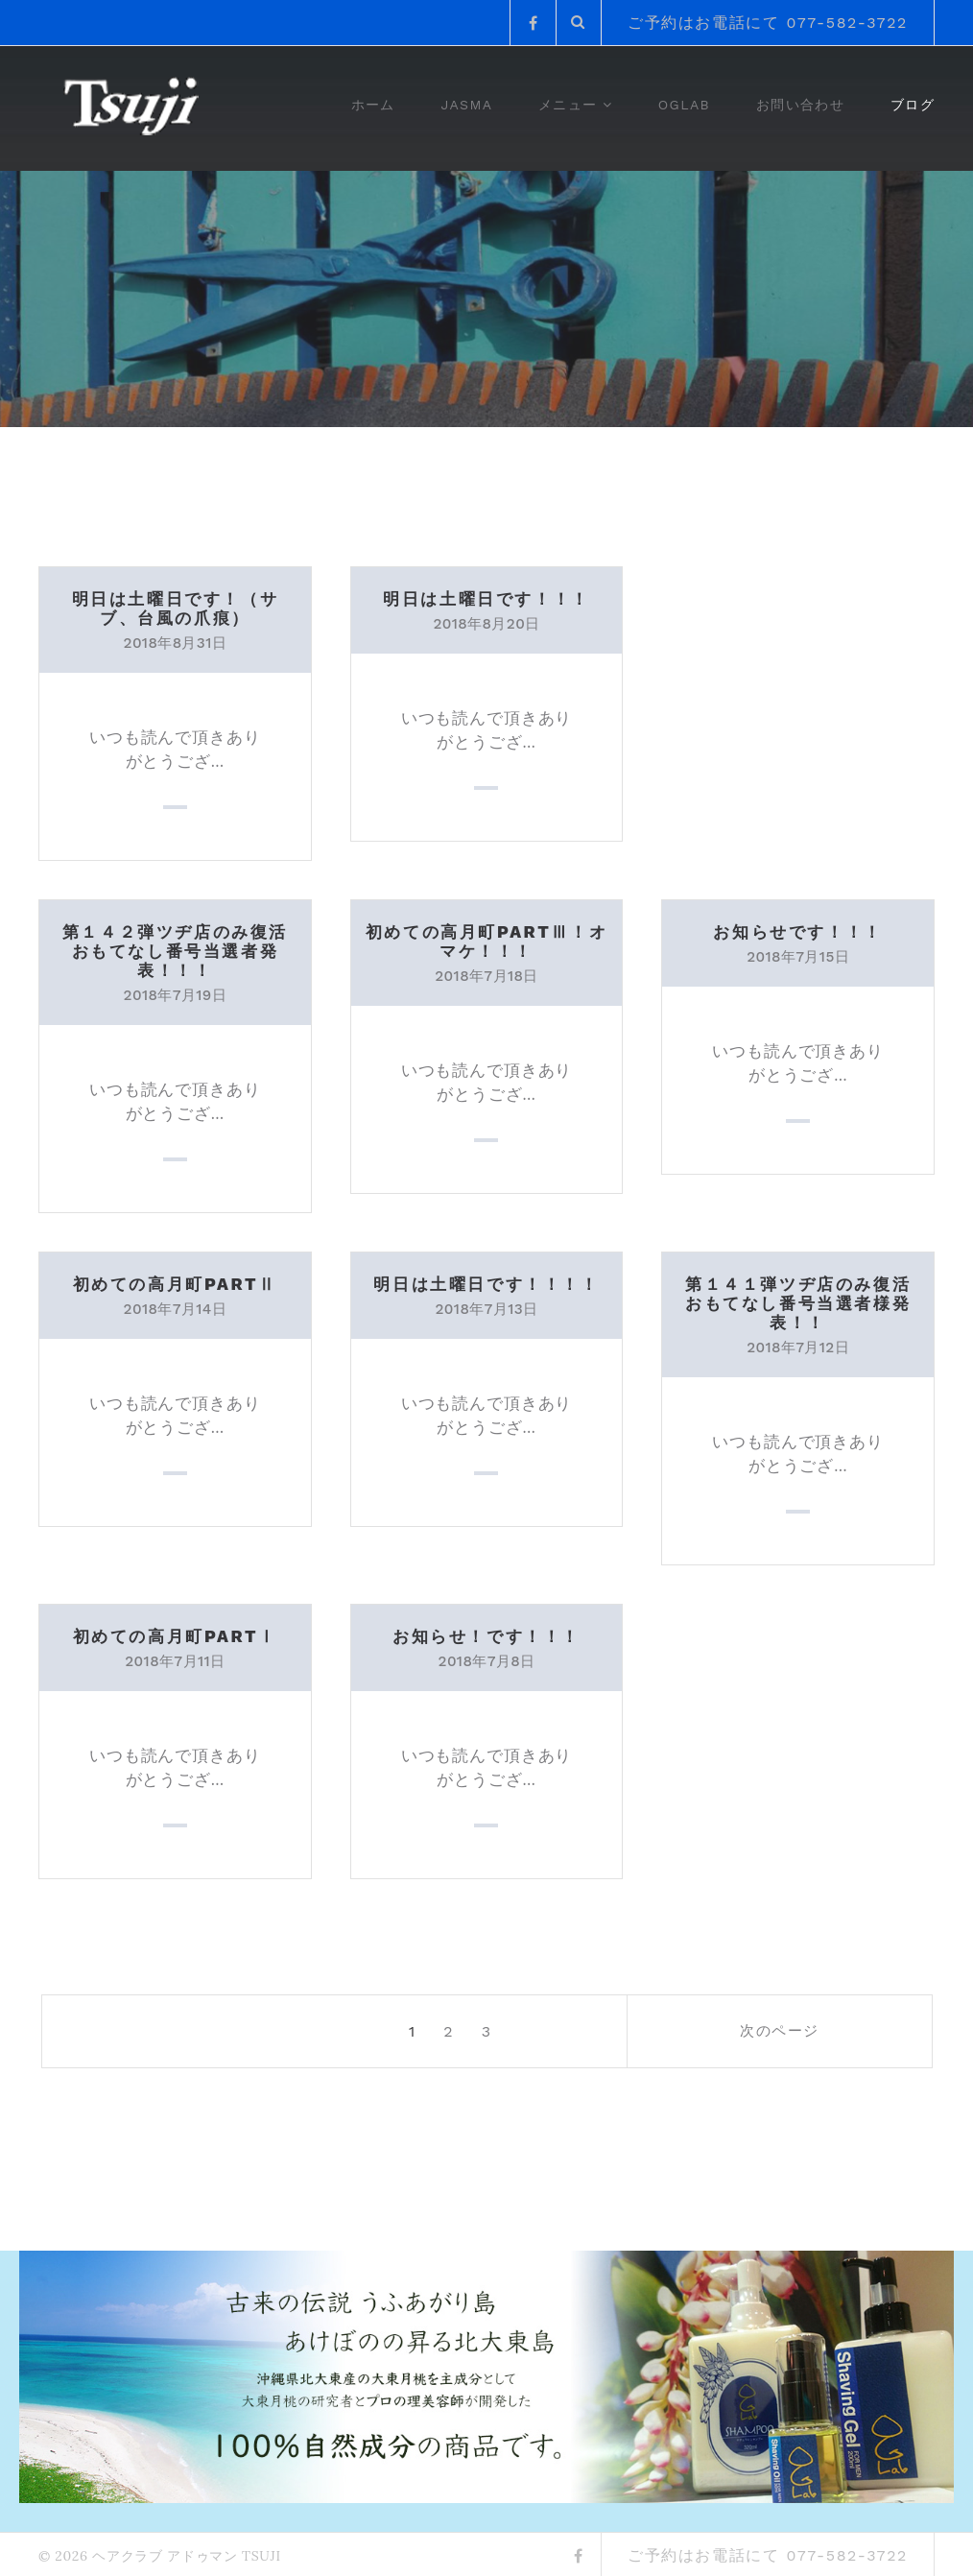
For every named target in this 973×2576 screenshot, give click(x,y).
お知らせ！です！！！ (486, 1634)
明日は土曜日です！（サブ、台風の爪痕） (174, 608)
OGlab (684, 104)
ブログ (912, 104)
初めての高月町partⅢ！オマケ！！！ (486, 941)
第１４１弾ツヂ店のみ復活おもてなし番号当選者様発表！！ (797, 1302)
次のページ (816, 2029)
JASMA (467, 104)
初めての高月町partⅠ (174, 1634)
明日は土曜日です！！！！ (486, 1283)
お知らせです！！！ (797, 931)
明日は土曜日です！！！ (486, 598)
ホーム (373, 104)
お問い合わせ (800, 104)
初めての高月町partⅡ (174, 1283)
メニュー (568, 104)
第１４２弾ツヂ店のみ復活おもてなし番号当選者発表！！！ (175, 950)
